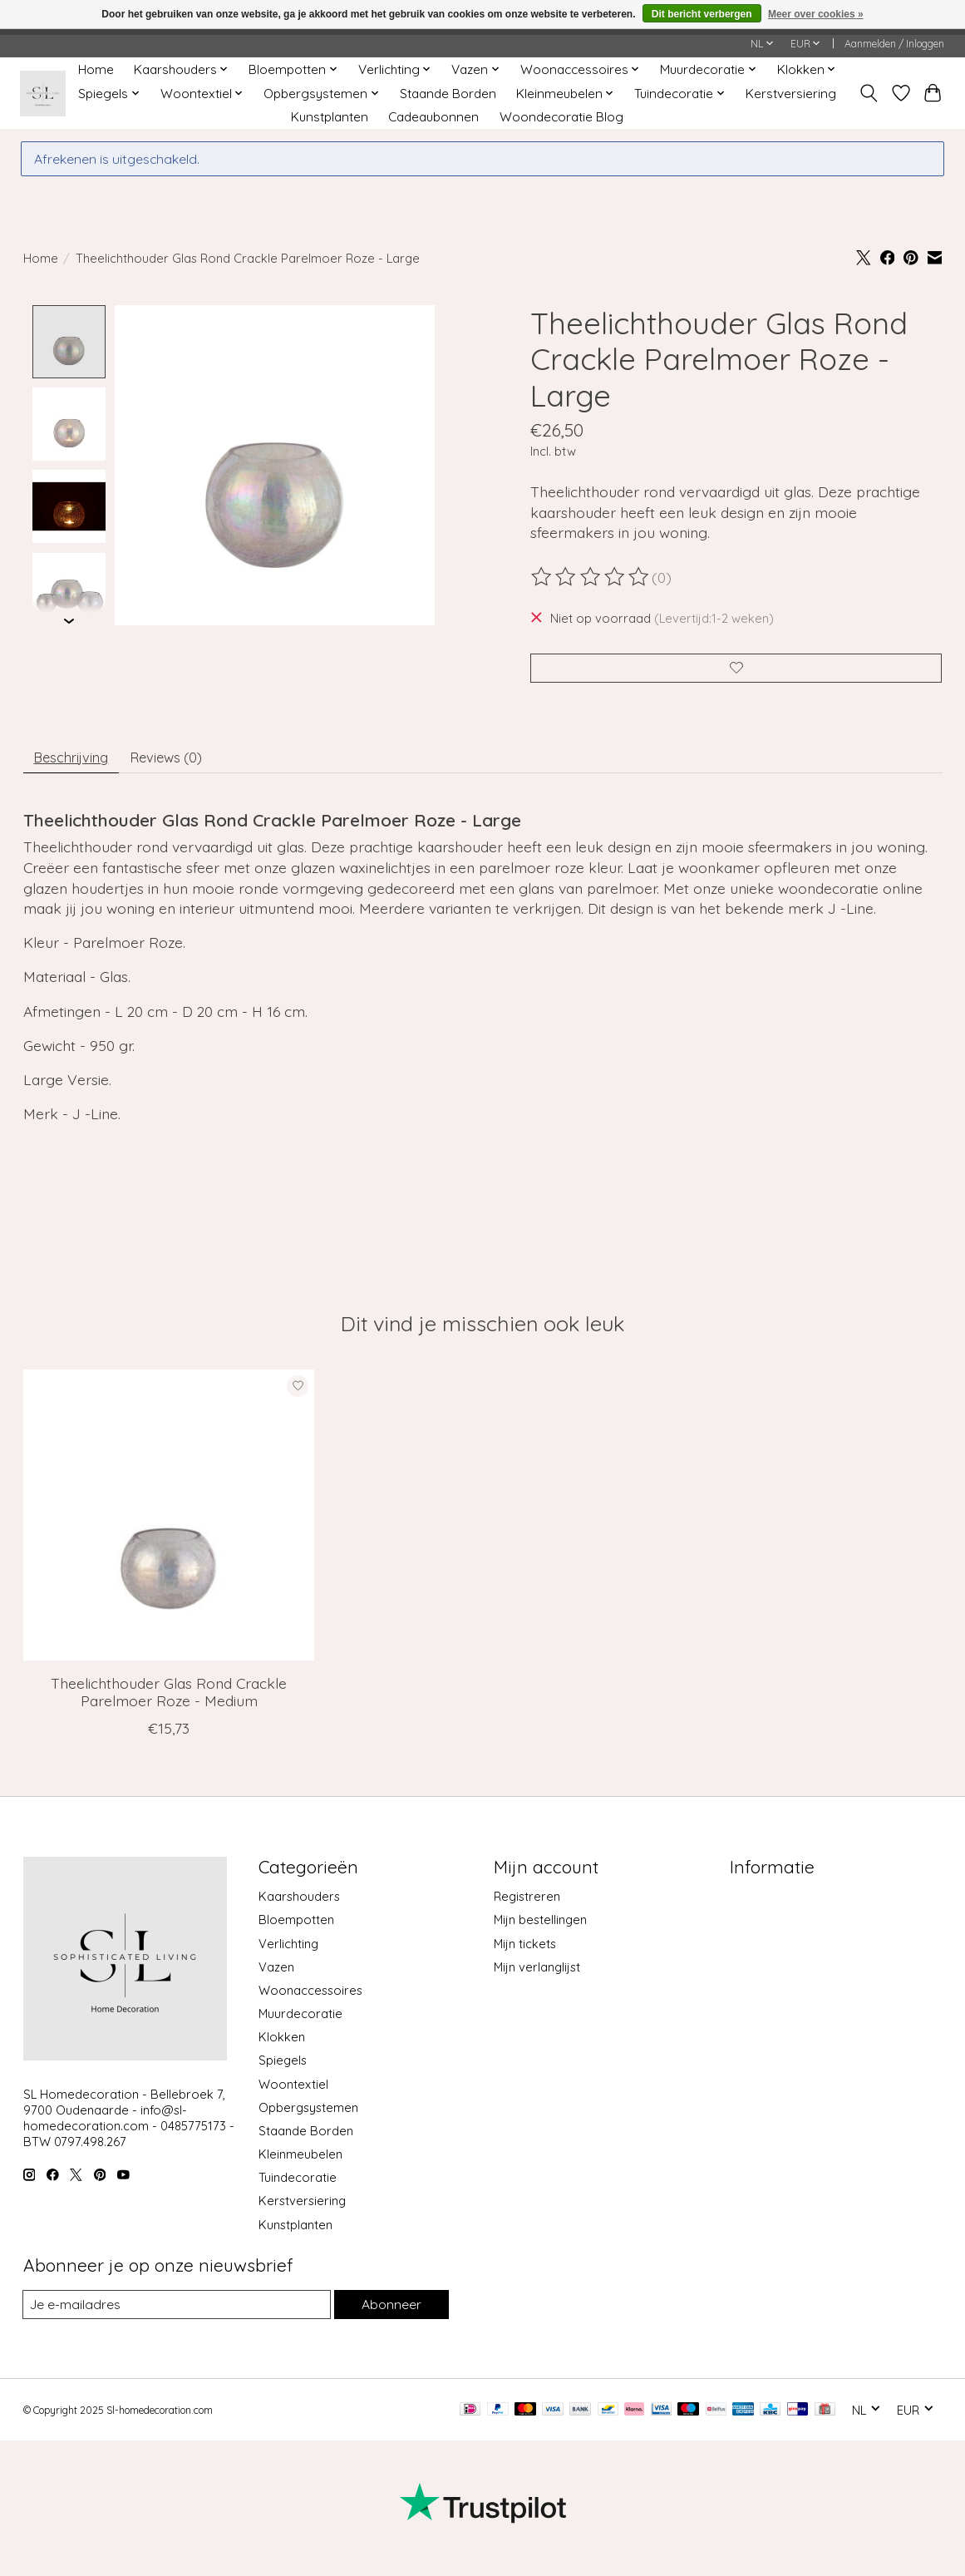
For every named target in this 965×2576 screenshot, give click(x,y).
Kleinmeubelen (300, 2164)
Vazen (276, 1976)
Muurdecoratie (300, 2023)
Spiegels (282, 2070)
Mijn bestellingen (540, 1929)
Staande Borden (448, 93)
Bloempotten (296, 1929)
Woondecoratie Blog (561, 117)
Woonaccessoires (310, 2000)
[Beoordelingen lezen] (591, 577)
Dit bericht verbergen (702, 14)
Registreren (527, 1906)
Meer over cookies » (816, 14)
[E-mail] (175, 2315)
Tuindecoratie (297, 2187)
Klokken (281, 2047)
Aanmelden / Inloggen (894, 43)
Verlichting (288, 1953)
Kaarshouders (299, 1906)
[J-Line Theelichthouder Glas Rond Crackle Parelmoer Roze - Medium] (168, 1524)
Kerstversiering (791, 93)
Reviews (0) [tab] (184, 764)
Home (96, 69)
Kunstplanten (329, 117)
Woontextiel (293, 2093)
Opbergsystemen (308, 2116)
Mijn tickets (525, 1953)
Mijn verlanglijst (537, 1976)
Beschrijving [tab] (77, 764)
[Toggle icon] (868, 93)
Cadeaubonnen (433, 117)
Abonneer (390, 2314)
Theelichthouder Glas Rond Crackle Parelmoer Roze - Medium (169, 1701)
